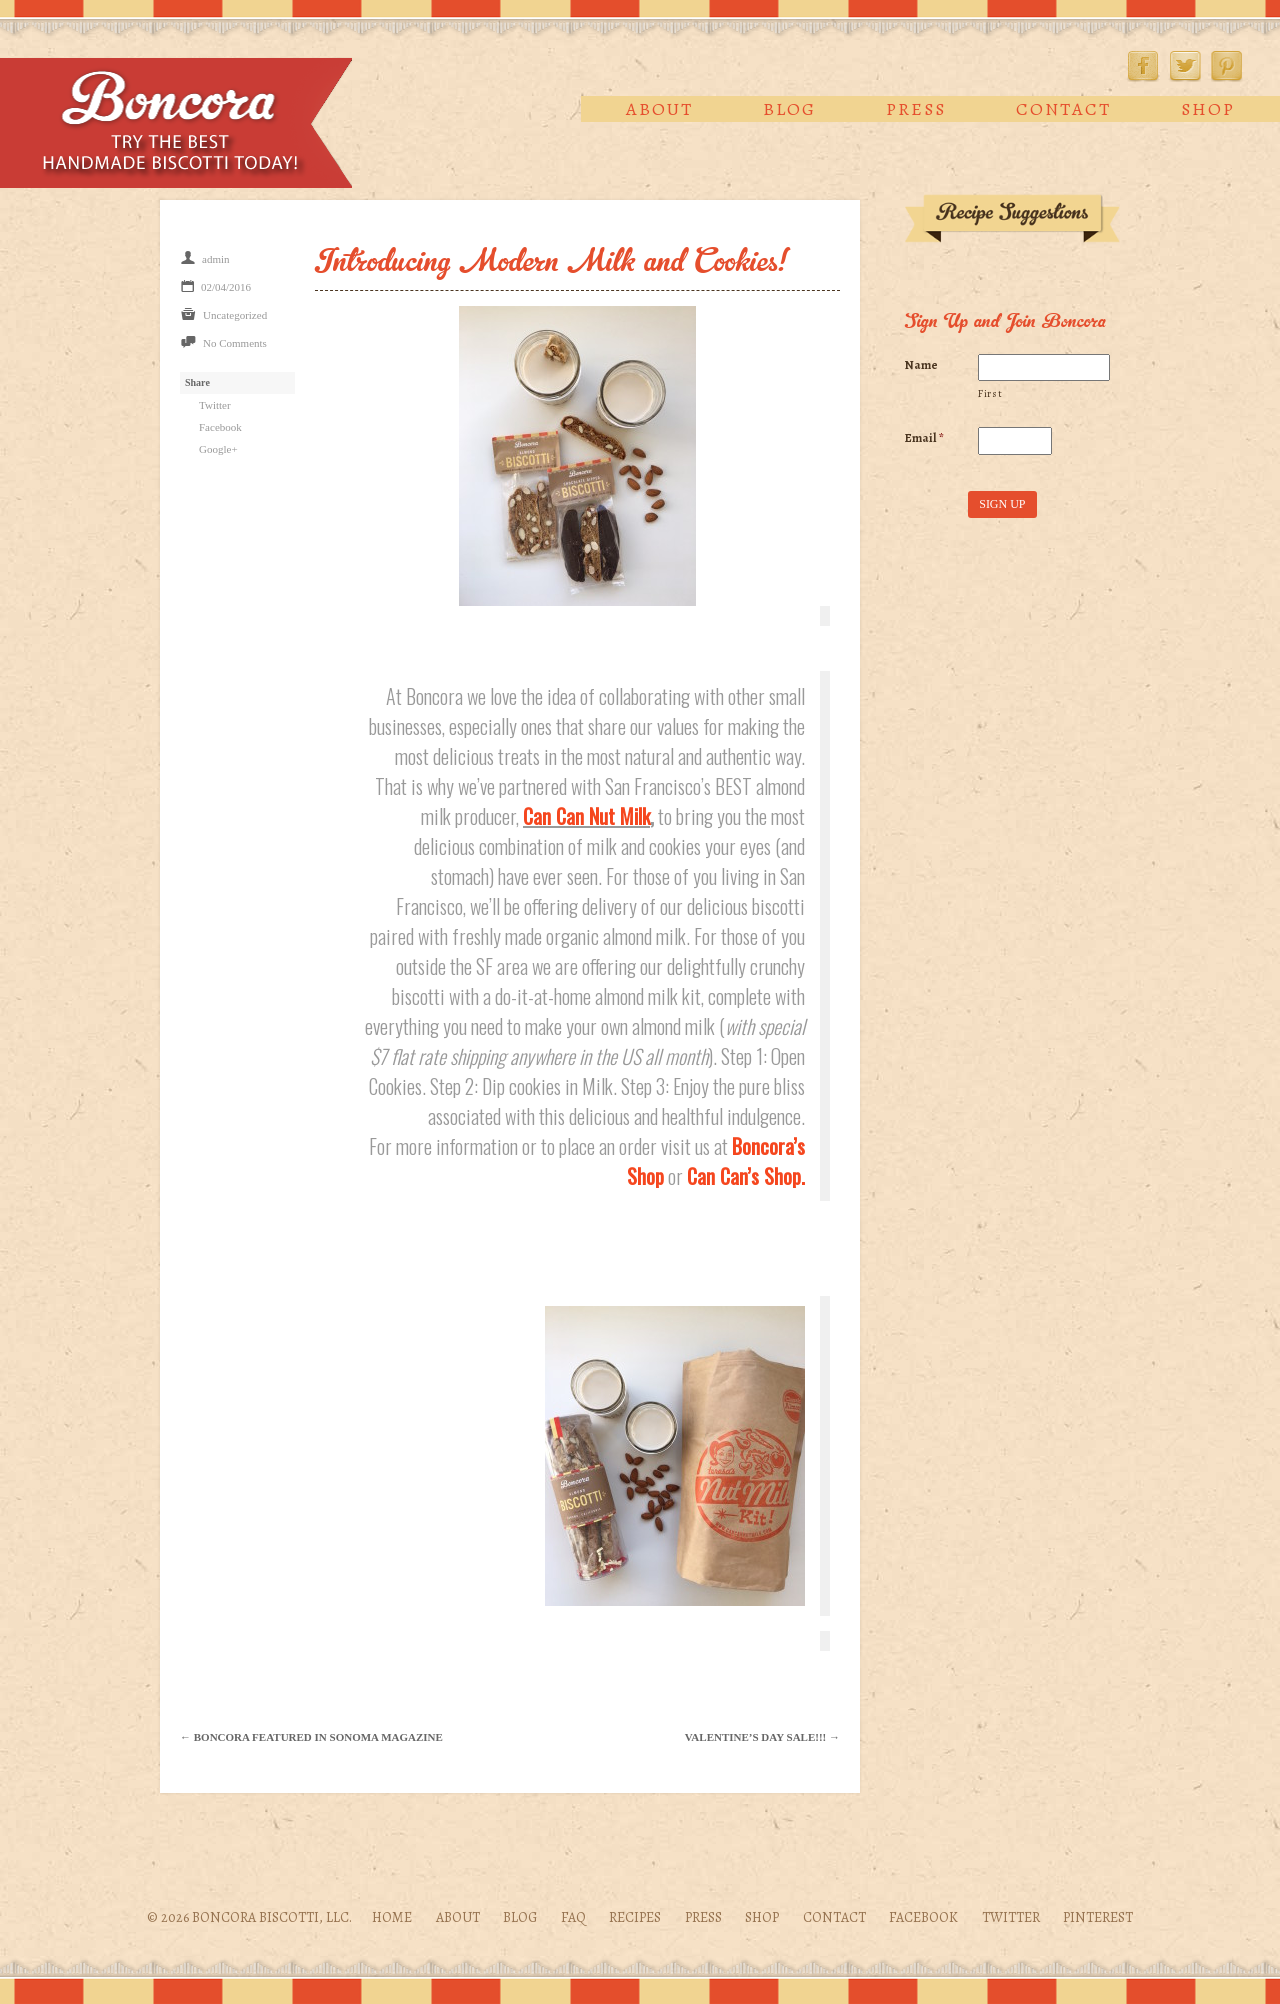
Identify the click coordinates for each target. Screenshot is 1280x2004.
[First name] (1043, 368)
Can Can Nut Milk (586, 816)
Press (916, 109)
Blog (789, 109)
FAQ (573, 1917)
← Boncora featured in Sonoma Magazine (311, 1737)
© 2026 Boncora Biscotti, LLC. (249, 1917)
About (659, 109)
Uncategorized (235, 315)
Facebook (1143, 66)
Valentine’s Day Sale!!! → (762, 1737)
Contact (1063, 109)
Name (921, 365)
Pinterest (1227, 66)
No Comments (235, 343)
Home (392, 1917)
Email (924, 438)
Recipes (635, 1917)
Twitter (1185, 66)
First (990, 393)
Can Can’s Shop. (746, 1176)
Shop (1208, 109)
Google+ (218, 449)
